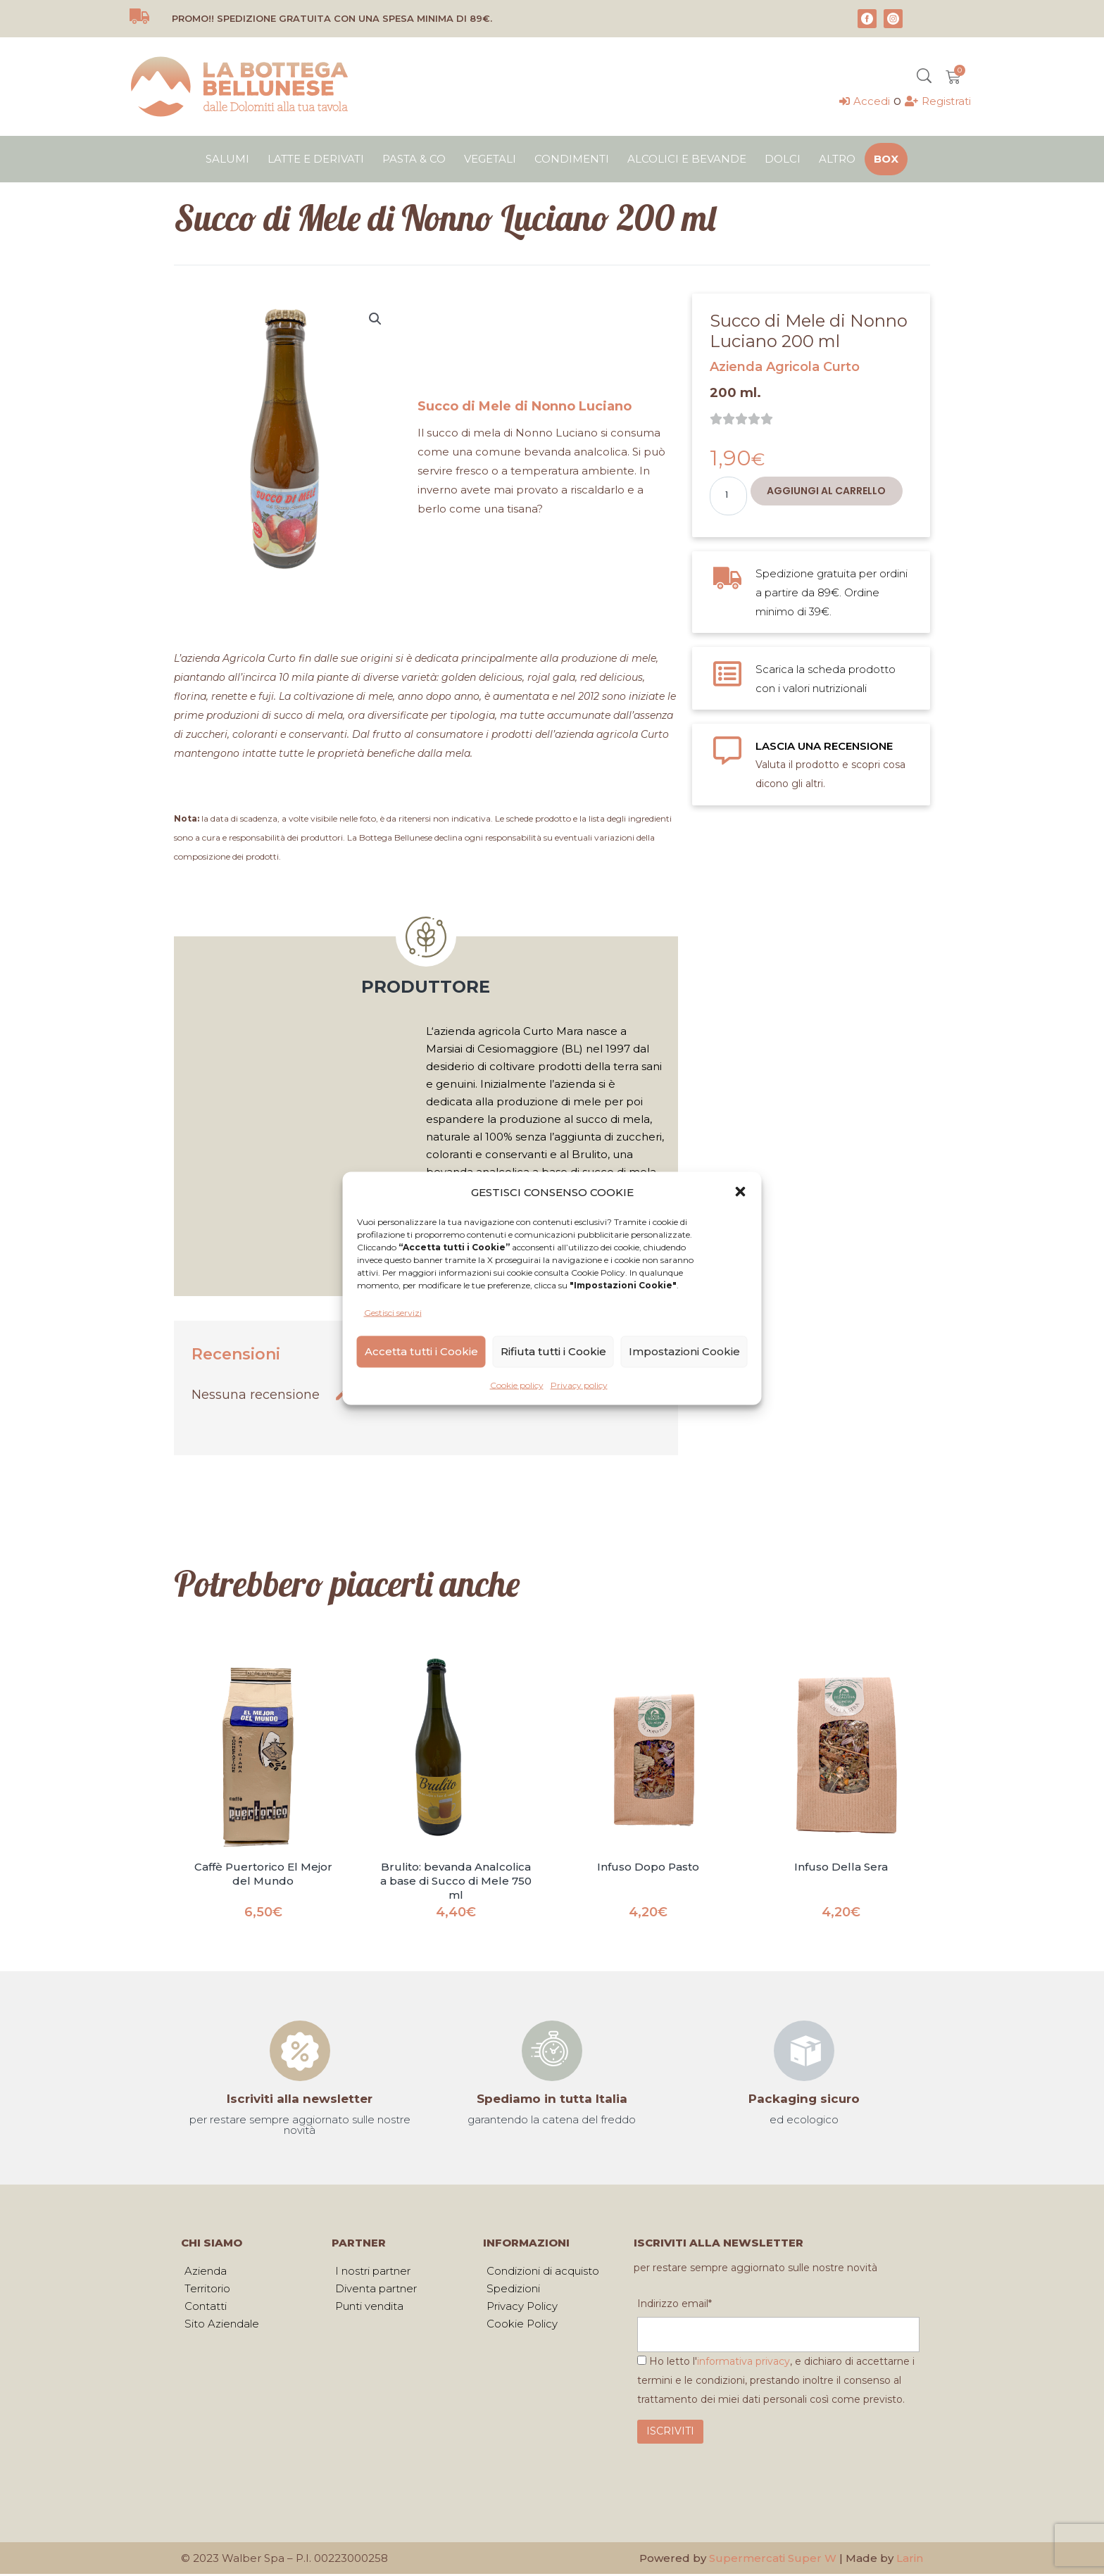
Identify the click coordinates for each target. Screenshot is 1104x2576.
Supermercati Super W (772, 2560)
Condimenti (571, 158)
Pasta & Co (414, 158)
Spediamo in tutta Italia (552, 2099)
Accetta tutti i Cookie (421, 1351)
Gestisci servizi (393, 1312)
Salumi (227, 158)
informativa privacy (743, 2363)
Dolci (783, 158)
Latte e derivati (316, 158)
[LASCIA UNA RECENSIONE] (727, 750)
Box (886, 158)
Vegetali (490, 158)
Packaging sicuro (804, 2099)
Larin (909, 2560)
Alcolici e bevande (686, 158)
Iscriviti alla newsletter (299, 2099)
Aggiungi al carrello (826, 491)
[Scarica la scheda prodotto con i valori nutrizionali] (727, 674)
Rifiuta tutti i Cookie (553, 1351)
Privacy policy (579, 1384)
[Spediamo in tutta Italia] (552, 2051)
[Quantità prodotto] (728, 496)
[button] (741, 1192)
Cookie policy (517, 1384)
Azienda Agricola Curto (785, 367)
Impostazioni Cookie (684, 1351)
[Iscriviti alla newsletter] (300, 2051)
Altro (837, 158)
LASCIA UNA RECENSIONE (824, 746)
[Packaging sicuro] (804, 2051)
